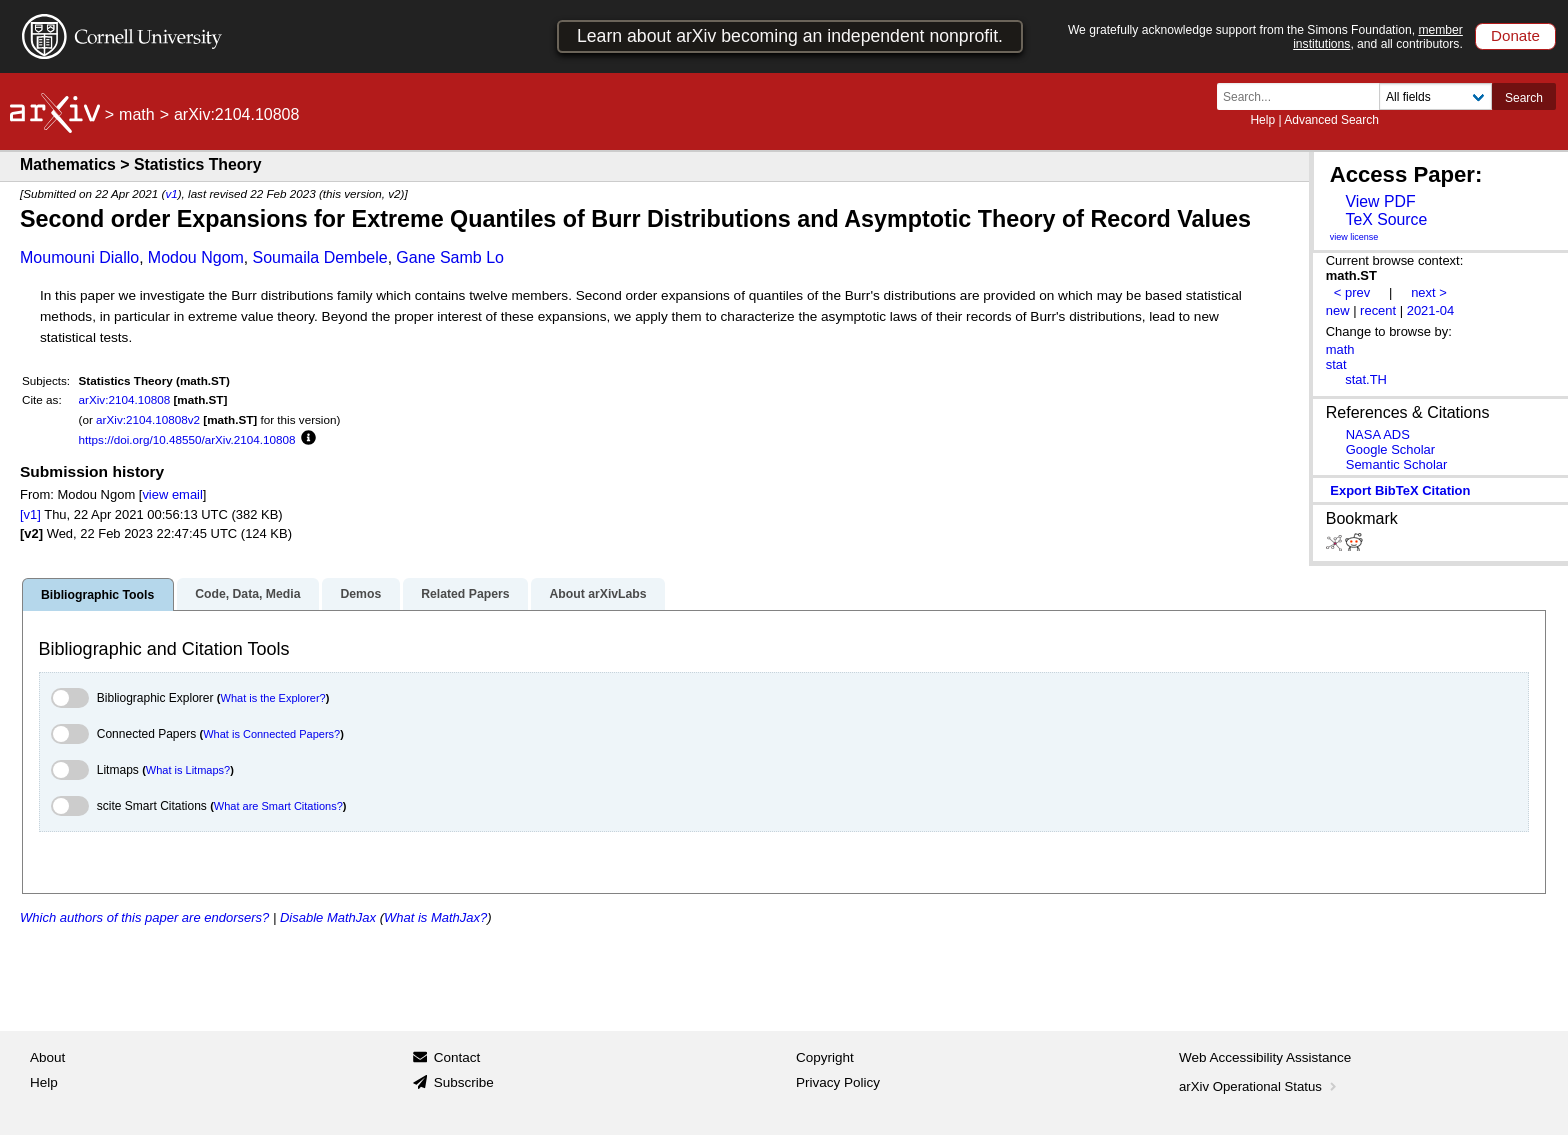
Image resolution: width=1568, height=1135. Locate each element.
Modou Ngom (196, 257)
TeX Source (1386, 219)
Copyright (825, 1057)
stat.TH (1366, 379)
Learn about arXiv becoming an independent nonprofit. (790, 36)
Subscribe (464, 1082)
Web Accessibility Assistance (1265, 1057)
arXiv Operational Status (1259, 1086)
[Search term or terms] (1304, 96)
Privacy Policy (838, 1082)
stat (1336, 364)
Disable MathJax (328, 917)
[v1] (30, 514)
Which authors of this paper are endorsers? (144, 917)
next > (1429, 292)
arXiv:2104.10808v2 (148, 419)
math (137, 114)
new (1338, 310)
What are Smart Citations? (278, 806)
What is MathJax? (435, 917)
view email (172, 494)
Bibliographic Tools (97, 595)
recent (1378, 310)
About (47, 1057)
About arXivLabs (597, 594)
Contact (457, 1057)
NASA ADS (1378, 434)
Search (1524, 98)
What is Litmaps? (188, 770)
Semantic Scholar (1397, 464)
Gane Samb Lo (450, 257)
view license (1354, 237)
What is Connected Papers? (271, 734)
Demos (360, 594)
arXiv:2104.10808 (125, 399)
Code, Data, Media (247, 594)
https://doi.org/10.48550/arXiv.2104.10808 (187, 439)
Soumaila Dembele (320, 257)
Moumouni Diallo (79, 257)
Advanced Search (1331, 120)
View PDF (1380, 201)
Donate (1515, 35)
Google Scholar (1390, 449)
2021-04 (1431, 310)
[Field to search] (1435, 96)
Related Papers (465, 594)
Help (1262, 120)
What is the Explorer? (273, 698)
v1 (171, 193)
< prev (1352, 292)
